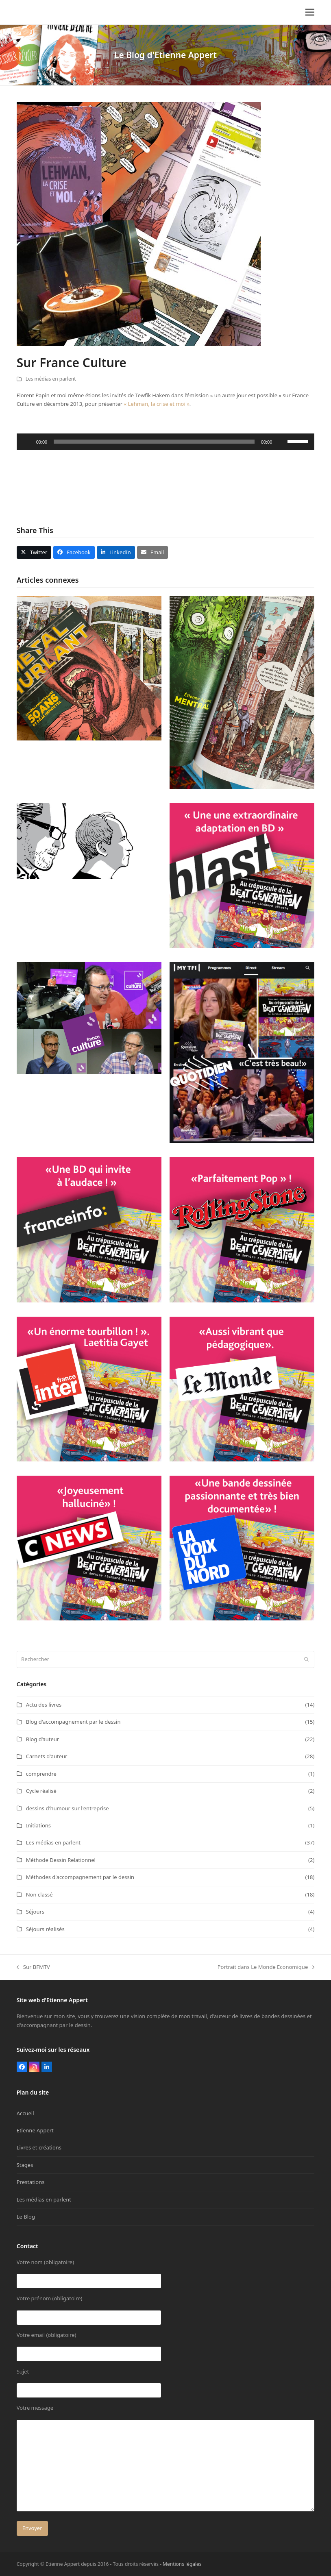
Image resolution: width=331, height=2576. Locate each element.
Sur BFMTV (33, 1967)
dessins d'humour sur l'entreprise (67, 1808)
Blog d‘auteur (42, 1739)
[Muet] (281, 442)
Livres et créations (39, 2147)
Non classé (39, 1894)
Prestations (31, 2182)
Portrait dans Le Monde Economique (266, 1967)
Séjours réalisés (45, 1929)
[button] (309, 12)
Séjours (35, 1911)
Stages (25, 2165)
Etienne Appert (35, 2130)
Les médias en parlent (51, 378)
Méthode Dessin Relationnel (61, 1860)
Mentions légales (182, 2564)
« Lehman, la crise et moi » (156, 403)
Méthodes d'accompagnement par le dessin (80, 1877)
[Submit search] (306, 1659)
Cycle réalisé (41, 1790)
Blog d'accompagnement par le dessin (73, 1721)
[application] (166, 441)
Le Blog (26, 2216)
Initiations (38, 1825)
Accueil (25, 2113)
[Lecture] (27, 442)
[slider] (154, 442)
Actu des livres (44, 1704)
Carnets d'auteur (47, 1756)
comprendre (41, 1773)
